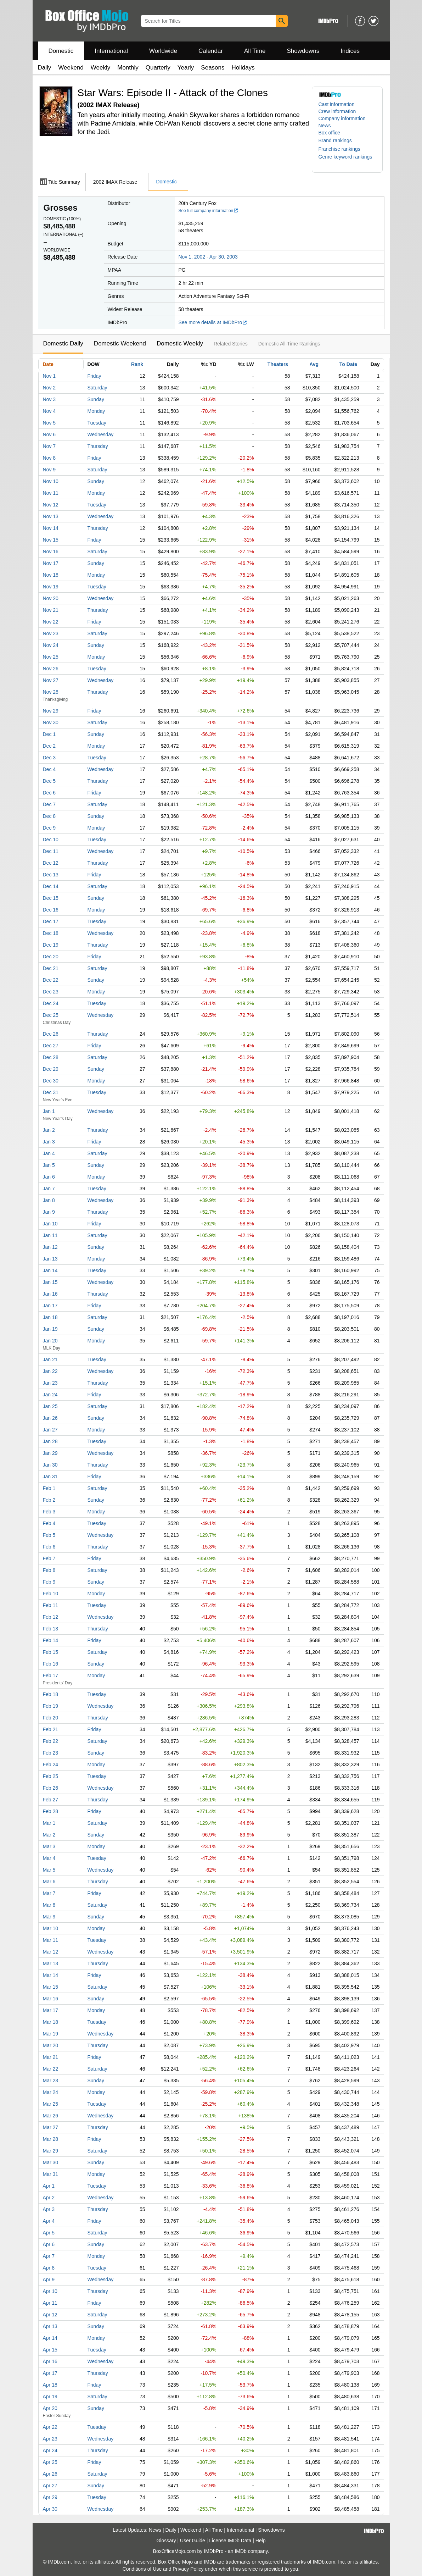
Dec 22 (50, 980)
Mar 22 (50, 2069)
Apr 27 (50, 2485)
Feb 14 (50, 1640)
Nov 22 (50, 622)
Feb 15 (50, 1652)
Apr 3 (49, 2209)
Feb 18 (50, 1694)
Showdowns (303, 51)
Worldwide (163, 51)
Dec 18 (50, 933)
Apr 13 (50, 2326)
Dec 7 (49, 804)
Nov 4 (49, 411)
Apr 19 (50, 2396)
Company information (342, 118)
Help (260, 2540)
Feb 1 (49, 1488)
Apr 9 (49, 2279)
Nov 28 (50, 692)
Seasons (212, 67)
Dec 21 (50, 968)
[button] (339, 140)
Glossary (166, 2540)
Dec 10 (50, 839)
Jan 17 (50, 1305)
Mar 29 (50, 2151)
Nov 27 (50, 680)
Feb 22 (50, 1741)
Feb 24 (50, 1764)
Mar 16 (50, 1998)
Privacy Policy (188, 2569)
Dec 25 (50, 1015)
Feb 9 (49, 1582)
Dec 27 (50, 1045)
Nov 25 (50, 657)
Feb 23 (50, 1753)
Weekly (100, 67)
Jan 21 (50, 1359)
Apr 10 (50, 2291)
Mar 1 (49, 1823)
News (325, 125)
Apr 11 (50, 2303)
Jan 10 (50, 1223)
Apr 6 (49, 2244)
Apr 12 (50, 2314)
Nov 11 (50, 493)
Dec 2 (49, 746)
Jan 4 (49, 1153)
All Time (254, 51)
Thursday (98, 446)
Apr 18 (50, 2385)
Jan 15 (50, 1282)
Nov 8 (49, 458)
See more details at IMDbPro (213, 322)
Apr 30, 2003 (223, 257)
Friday (94, 376)
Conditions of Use (142, 2569)
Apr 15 (50, 2350)
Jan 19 (50, 1329)
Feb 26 (50, 1788)
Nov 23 (50, 633)
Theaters (278, 364)
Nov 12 (50, 505)
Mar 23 (50, 2080)
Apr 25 (50, 2462)
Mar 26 (50, 2115)
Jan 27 (50, 1430)
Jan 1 (49, 1111)
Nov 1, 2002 (192, 257)
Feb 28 (50, 1811)
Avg (314, 364)
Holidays (243, 67)
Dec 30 (50, 1081)
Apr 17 (50, 2373)
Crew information (337, 111)
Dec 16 (50, 910)
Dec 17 (50, 921)
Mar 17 (50, 2010)
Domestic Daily (63, 343)
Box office (329, 132)
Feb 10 (50, 1593)
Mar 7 (49, 1893)
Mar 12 (50, 1952)
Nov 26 (50, 668)
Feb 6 (49, 1547)
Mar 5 (49, 1870)
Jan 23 (50, 1383)
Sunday (96, 399)
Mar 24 (50, 2092)
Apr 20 (50, 2408)
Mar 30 (50, 2162)
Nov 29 (50, 711)
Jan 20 (50, 1341)
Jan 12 (50, 1247)
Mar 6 (49, 1881)
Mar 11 (50, 1940)
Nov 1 (49, 376)
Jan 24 (50, 1394)
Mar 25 (50, 2104)
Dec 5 (49, 781)
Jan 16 (50, 1294)
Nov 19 (50, 586)
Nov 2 (49, 387)
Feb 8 (49, 1570)
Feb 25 (50, 1776)
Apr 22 (50, 2427)
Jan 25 (50, 1406)
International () (64, 234)
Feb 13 (50, 1629)
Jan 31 (50, 1476)
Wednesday (101, 434)
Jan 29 (50, 1453)
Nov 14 (50, 528)
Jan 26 (50, 1418)
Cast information (337, 104)
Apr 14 (50, 2338)
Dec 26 (50, 1034)
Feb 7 (49, 1558)
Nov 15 (50, 540)
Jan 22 (50, 1371)
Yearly (186, 67)
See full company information (209, 210)
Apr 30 (50, 2509)
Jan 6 (49, 1177)
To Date (348, 364)
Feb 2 (49, 1500)
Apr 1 (49, 2186)
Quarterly (158, 67)
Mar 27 (50, 2127)
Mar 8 (49, 1905)
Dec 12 (50, 863)
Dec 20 (50, 956)
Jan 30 (50, 1465)
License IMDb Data (230, 2540)
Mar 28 (50, 2139)
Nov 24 (50, 645)
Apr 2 (49, 2197)
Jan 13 (50, 1259)
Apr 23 (50, 2439)
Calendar (210, 51)
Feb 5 (49, 1535)
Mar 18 (50, 2022)
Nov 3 (49, 399)
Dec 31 (50, 1092)
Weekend (71, 67)
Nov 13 (50, 516)
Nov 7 (49, 446)
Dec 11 (50, 851)
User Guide (192, 2540)
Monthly (128, 67)
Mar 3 (49, 1846)
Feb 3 (49, 1511)
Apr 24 (50, 2450)
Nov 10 (50, 481)
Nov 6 (49, 434)
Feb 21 (50, 1729)
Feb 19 (50, 1706)
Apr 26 (50, 2474)
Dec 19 (50, 945)
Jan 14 (50, 1270)
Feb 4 (49, 1523)
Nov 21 (50, 610)
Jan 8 (49, 1200)
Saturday (97, 387)
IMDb (240, 2551)
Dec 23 (50, 992)
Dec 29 (50, 1069)
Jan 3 (49, 1142)
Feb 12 (50, 1617)
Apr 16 (50, 2361)
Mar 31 (50, 2174)
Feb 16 (50, 1664)
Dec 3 (49, 757)
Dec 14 (50, 886)
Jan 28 (50, 1441)
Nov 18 (50, 575)
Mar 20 (50, 2045)
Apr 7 (49, 2256)
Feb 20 (50, 1718)
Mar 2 (49, 1835)
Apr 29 (50, 2497)
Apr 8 (49, 2268)
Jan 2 (49, 1130)
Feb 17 (50, 1675)
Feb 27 (50, 1799)
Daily (44, 67)
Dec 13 (50, 874)
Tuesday (97, 423)
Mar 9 (49, 1916)
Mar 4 (49, 1858)
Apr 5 (49, 2233)
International (111, 51)
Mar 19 (50, 2034)
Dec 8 (49, 816)
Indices (350, 51)
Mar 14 (50, 1975)
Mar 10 (50, 1928)
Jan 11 (50, 1235)
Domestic (61, 51)
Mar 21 (50, 2057)
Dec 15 (50, 898)
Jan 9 (49, 1212)
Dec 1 (49, 734)
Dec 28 (50, 1057)
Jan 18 (50, 1317)
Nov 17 (50, 563)
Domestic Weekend (120, 343)
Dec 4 (49, 769)
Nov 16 (50, 551)
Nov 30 (50, 722)
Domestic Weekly (180, 343)
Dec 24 (50, 1003)
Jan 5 (49, 1165)
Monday (96, 411)
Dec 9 (49, 828)
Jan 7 (49, 1188)
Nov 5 (49, 423)
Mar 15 (50, 1987)
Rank (137, 364)
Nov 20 (50, 598)
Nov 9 (49, 469)
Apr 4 (49, 2221)
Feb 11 (50, 1605)
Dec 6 (49, 793)
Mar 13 (50, 1963)
